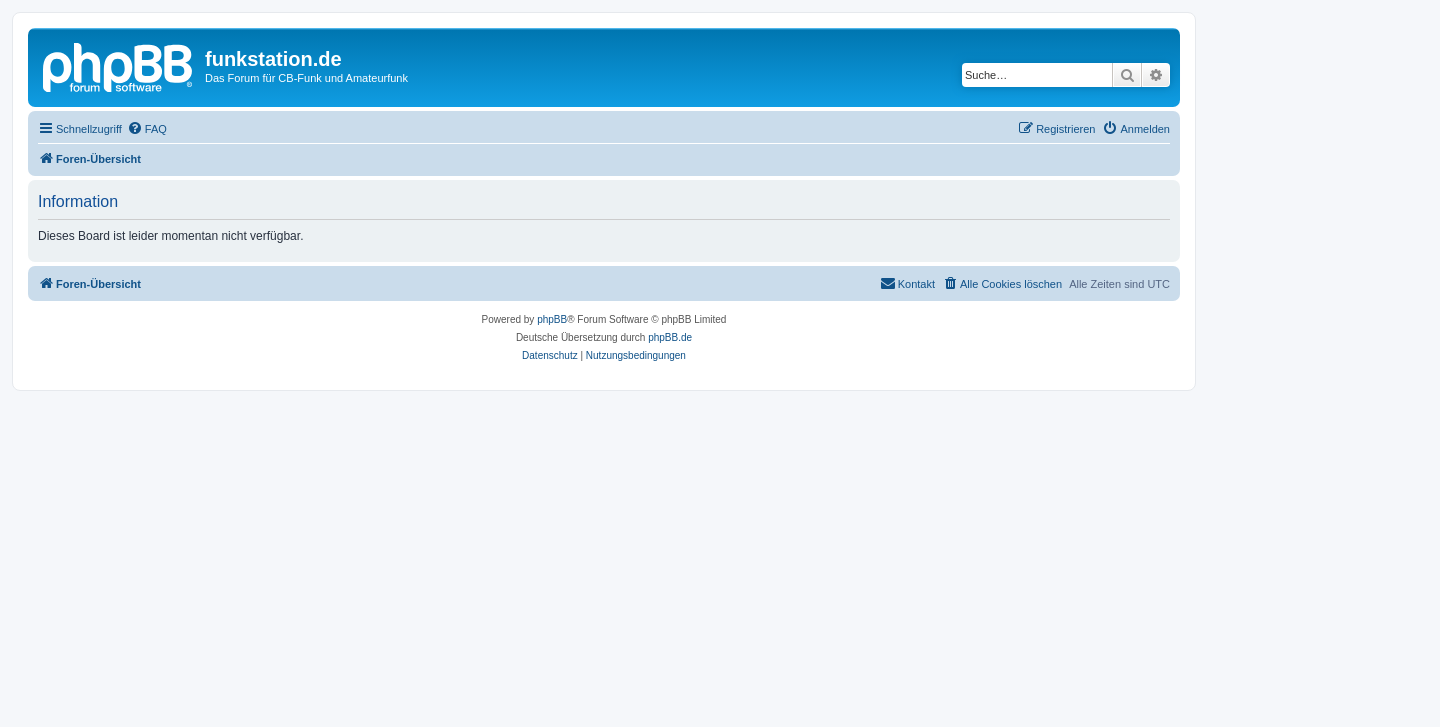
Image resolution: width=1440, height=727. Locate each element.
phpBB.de (670, 337)
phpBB (552, 319)
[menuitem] (147, 129)
